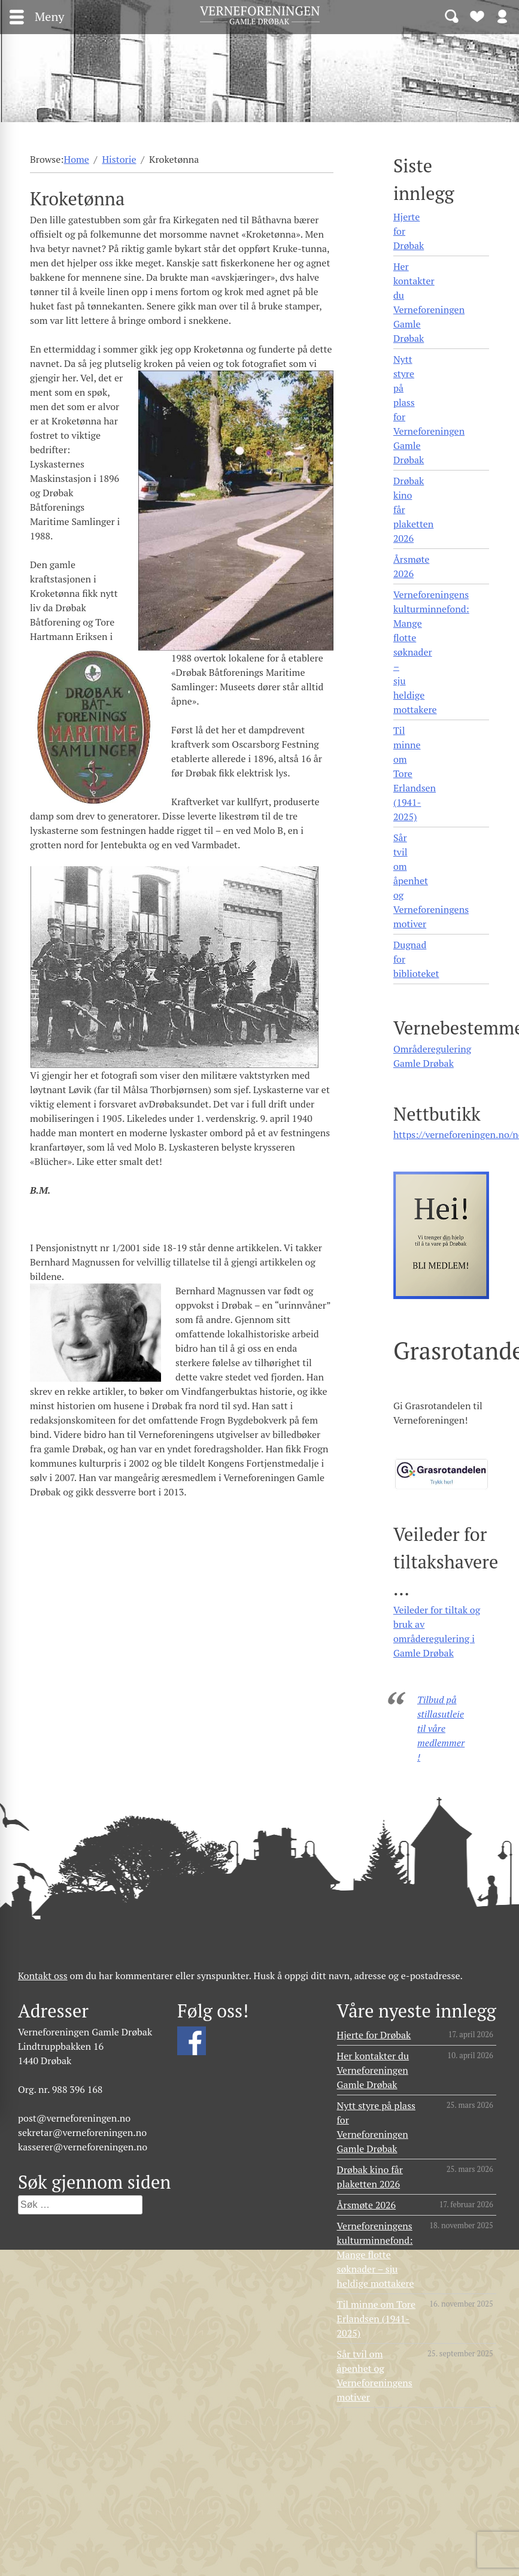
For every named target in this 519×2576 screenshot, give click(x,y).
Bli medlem (477, 16)
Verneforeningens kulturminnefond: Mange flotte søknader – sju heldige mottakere (431, 652)
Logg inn (502, 16)
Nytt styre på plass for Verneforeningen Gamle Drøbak (429, 409)
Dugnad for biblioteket (416, 959)
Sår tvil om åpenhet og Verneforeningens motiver (431, 880)
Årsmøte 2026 (411, 566)
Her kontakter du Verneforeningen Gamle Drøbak (429, 302)
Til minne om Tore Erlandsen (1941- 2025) (414, 773)
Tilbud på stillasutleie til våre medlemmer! (441, 1728)
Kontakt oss (43, 1975)
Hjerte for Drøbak (408, 231)
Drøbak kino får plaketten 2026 (413, 509)
